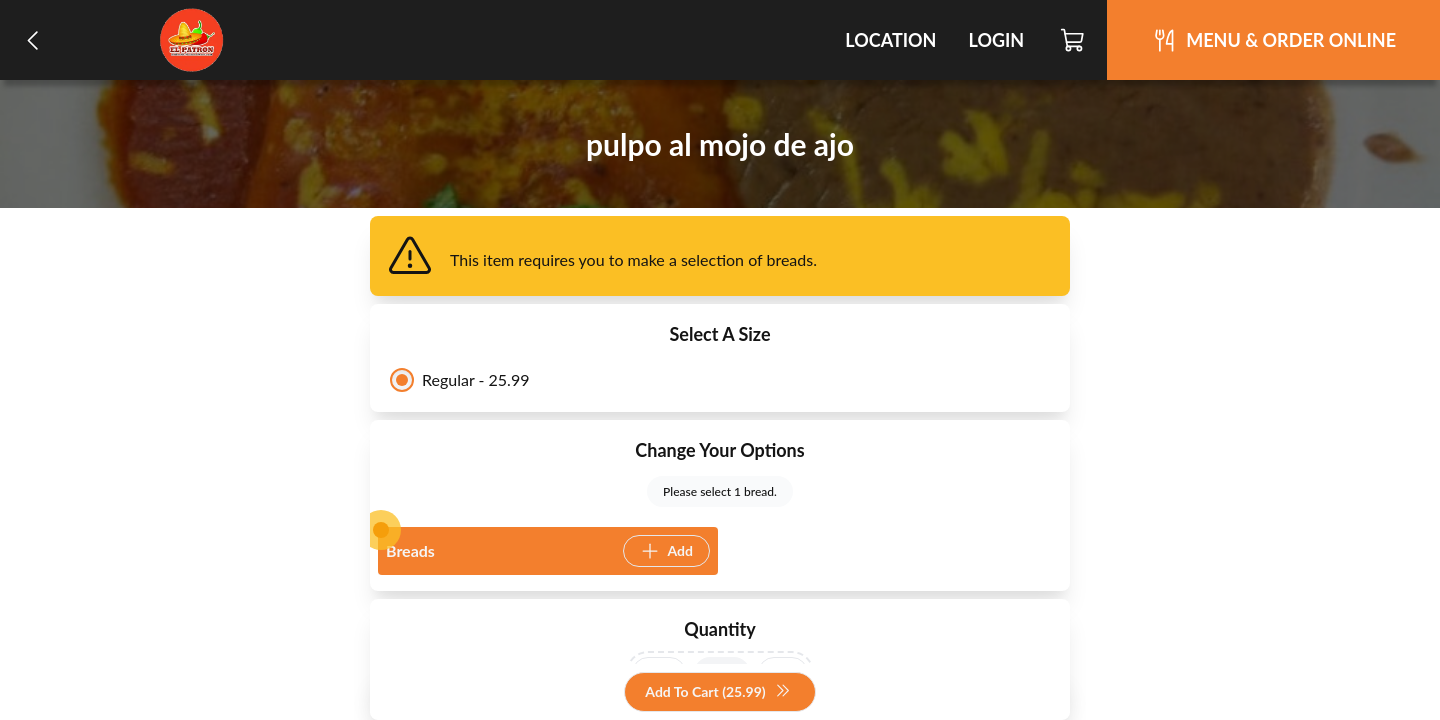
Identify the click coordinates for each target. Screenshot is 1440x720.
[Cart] (1073, 40)
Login (996, 40)
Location (890, 40)
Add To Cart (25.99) (717, 692)
